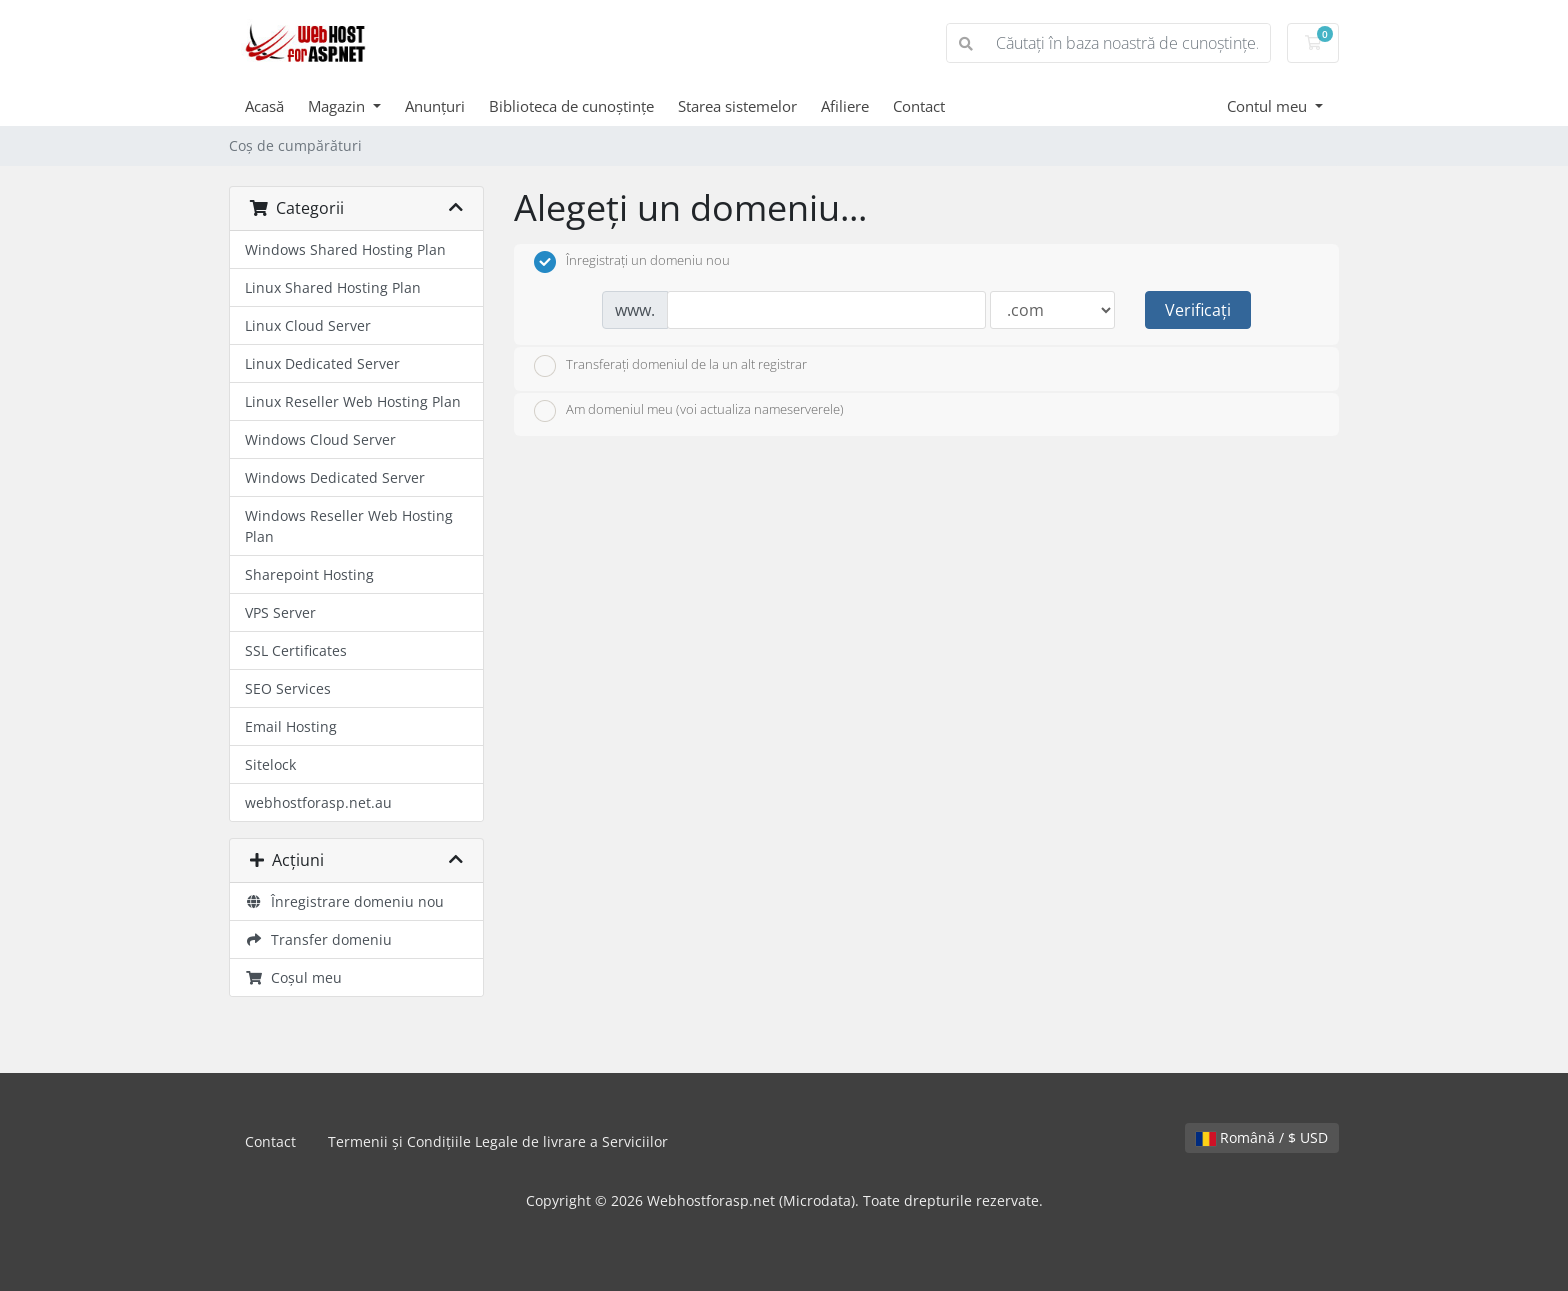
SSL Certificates (296, 650)
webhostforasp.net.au (318, 802)
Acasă (264, 106)
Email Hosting (291, 726)
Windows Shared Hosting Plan (345, 249)
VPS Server (280, 612)
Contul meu (1269, 106)
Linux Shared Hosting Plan (333, 287)
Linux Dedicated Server (322, 363)
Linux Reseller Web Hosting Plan (353, 401)
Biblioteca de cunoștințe (571, 106)
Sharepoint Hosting (309, 574)
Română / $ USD (1262, 1137)
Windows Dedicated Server (335, 477)
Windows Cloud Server (320, 439)
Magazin (338, 106)
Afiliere (845, 106)
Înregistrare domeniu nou (344, 901)
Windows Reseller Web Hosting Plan (349, 526)
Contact (919, 106)
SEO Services (288, 688)
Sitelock (270, 764)
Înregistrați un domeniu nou (632, 262)
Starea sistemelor (737, 106)
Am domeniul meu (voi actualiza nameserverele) (689, 411)
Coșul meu (293, 977)
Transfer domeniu (318, 939)
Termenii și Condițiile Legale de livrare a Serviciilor (498, 1141)
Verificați (1198, 310)
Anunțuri (435, 106)
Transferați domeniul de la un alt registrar (670, 366)
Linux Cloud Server (308, 325)
